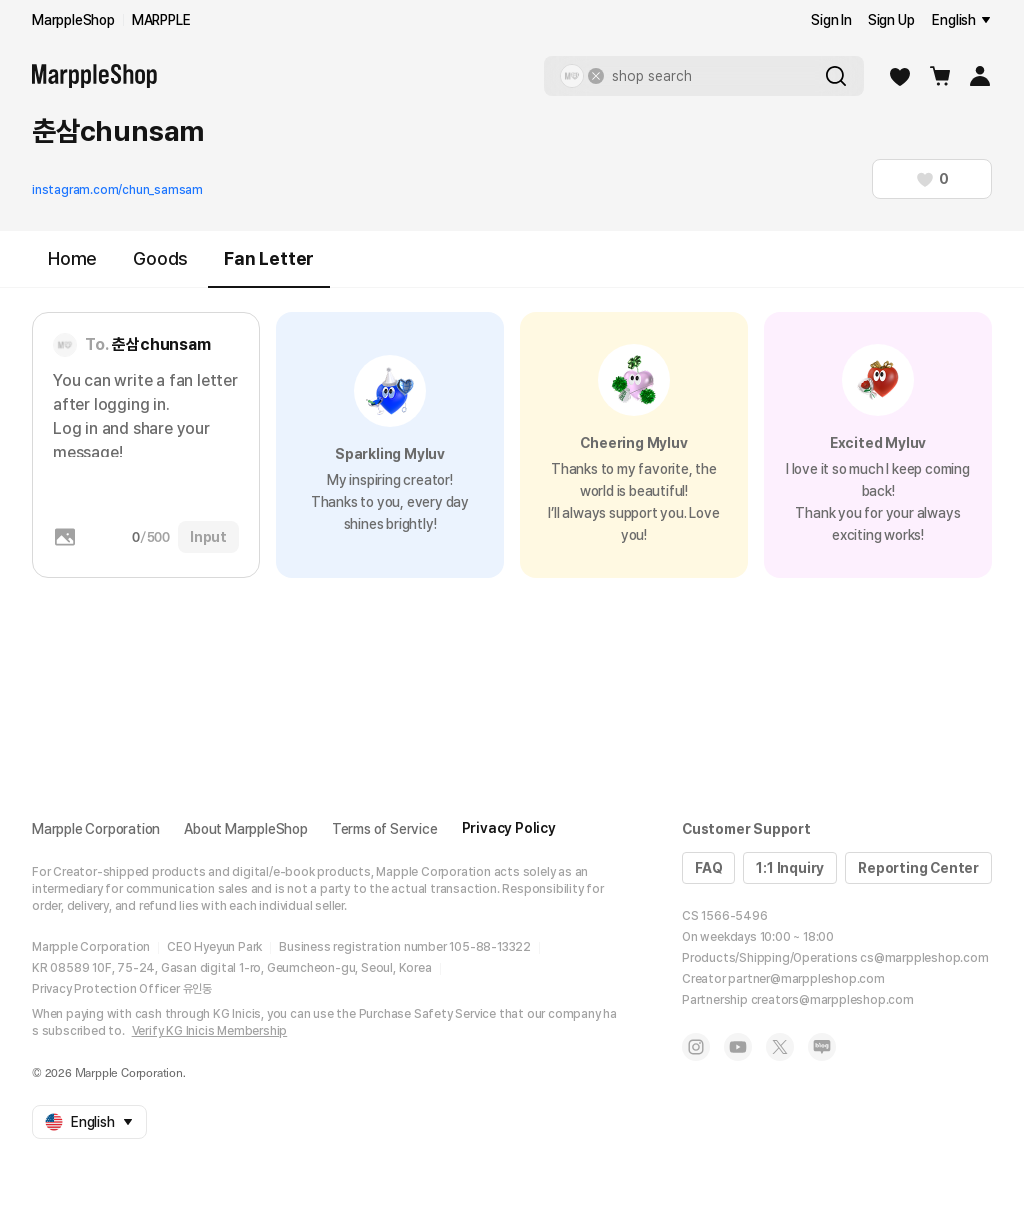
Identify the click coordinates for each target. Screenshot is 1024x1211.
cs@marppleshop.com (924, 958)
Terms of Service (385, 829)
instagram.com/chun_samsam (117, 190)
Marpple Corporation (96, 829)
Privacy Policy (509, 828)
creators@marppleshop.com (832, 1000)
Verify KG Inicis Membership (210, 1031)
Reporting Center (918, 868)
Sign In (831, 20)
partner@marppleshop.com (806, 979)
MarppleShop (73, 20)
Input (208, 537)
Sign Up (891, 20)
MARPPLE (161, 20)
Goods (160, 258)
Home (72, 258)
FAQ (708, 868)
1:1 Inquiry (790, 868)
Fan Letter (269, 267)
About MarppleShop (246, 829)
